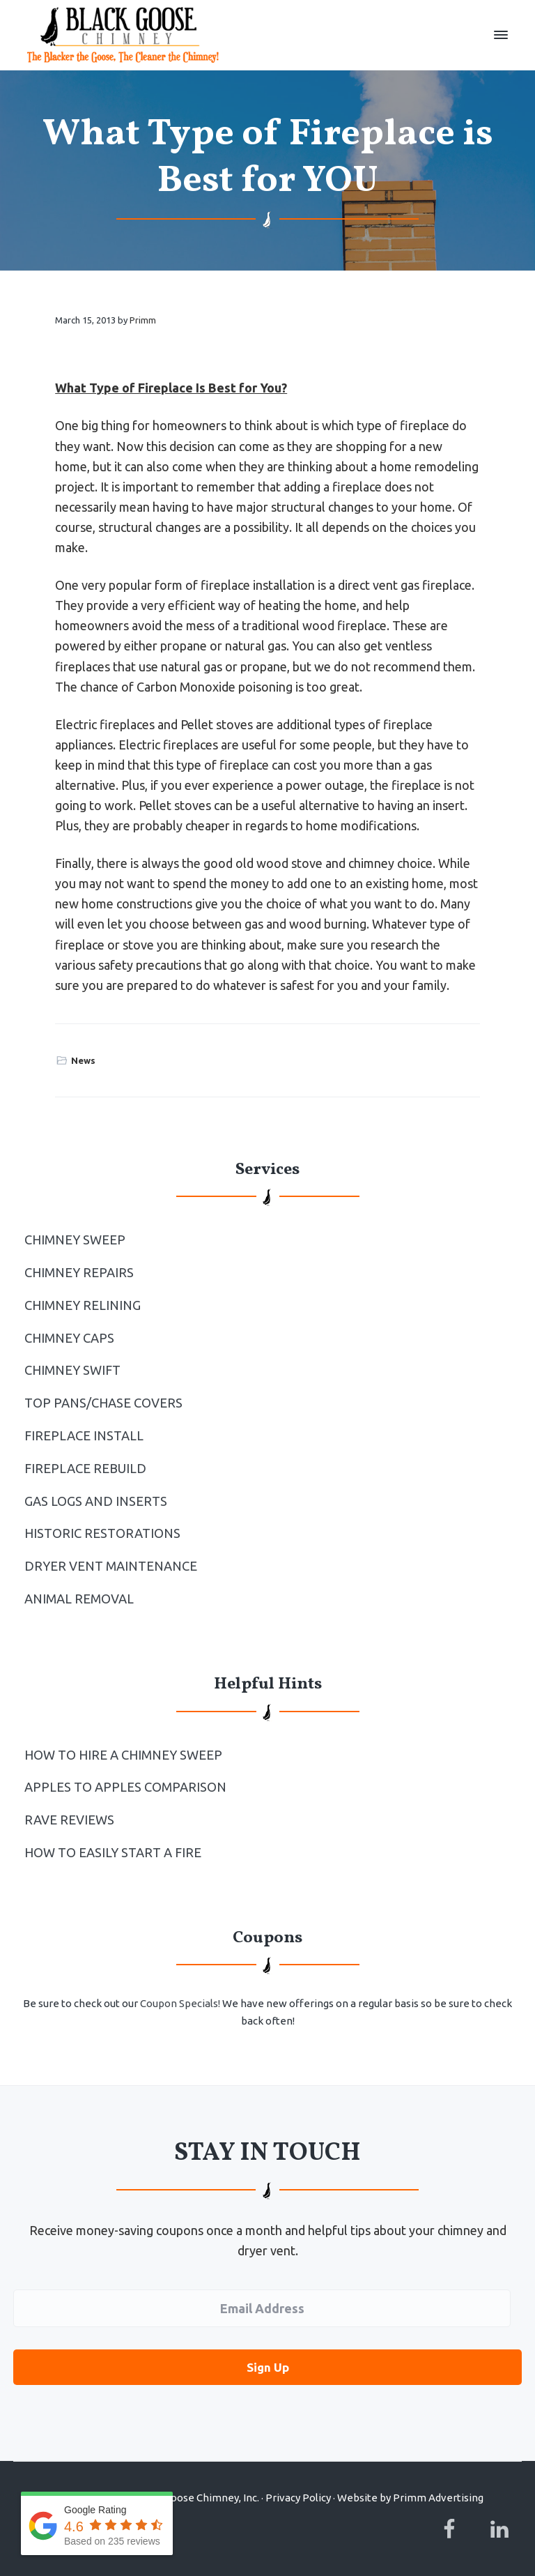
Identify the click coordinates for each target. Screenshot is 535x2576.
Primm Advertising (438, 2495)
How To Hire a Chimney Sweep (123, 1755)
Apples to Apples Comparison (125, 1787)
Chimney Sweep (74, 1240)
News (83, 1060)
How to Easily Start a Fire (112, 1852)
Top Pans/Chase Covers (103, 1403)
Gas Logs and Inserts (95, 1501)
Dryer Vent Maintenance (110, 1566)
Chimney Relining (82, 1305)
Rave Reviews (69, 1820)
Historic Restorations (102, 1533)
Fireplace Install (84, 1435)
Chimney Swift (72, 1370)
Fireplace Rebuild (85, 1468)
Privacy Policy (298, 2495)
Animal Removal (79, 1599)
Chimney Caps (69, 1338)
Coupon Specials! (180, 2003)
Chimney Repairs (79, 1272)
